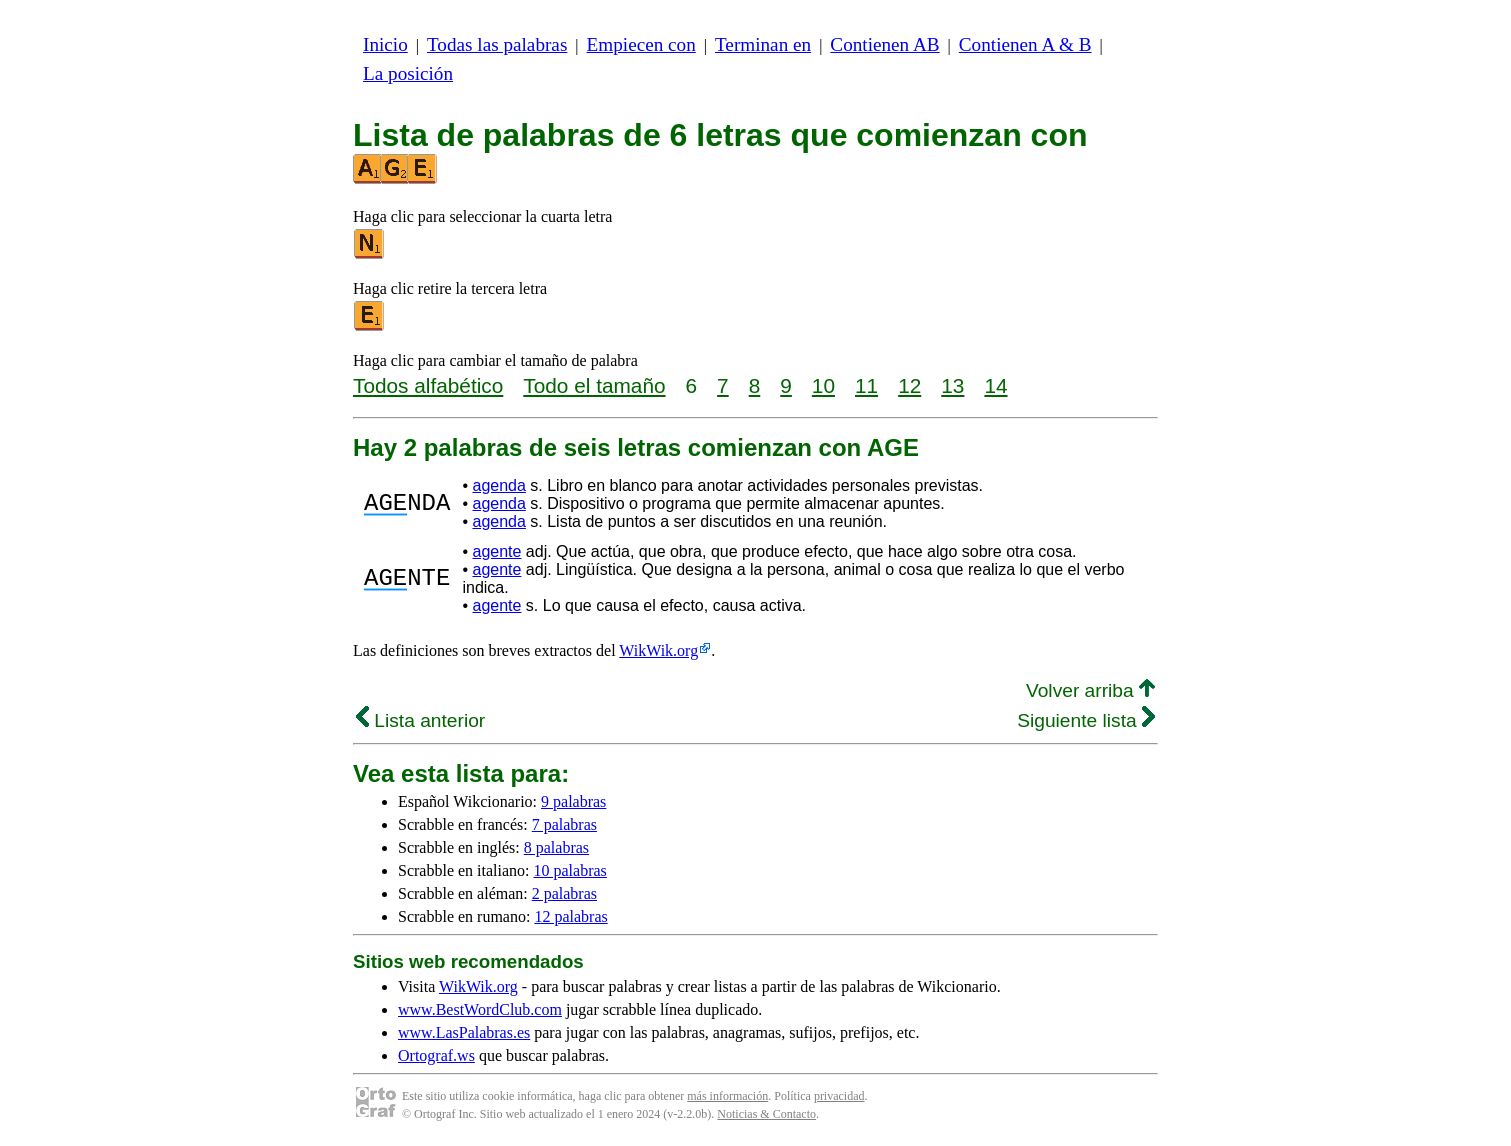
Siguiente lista (1086, 720)
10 (823, 385)
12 (909, 385)
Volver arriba (1090, 690)
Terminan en (763, 44)
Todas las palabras (497, 44)
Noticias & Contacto (766, 1114)
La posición (408, 73)
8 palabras (556, 847)
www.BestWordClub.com (480, 1009)
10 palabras (570, 870)
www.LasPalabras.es (464, 1032)
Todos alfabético (428, 385)
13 (952, 385)
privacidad (839, 1096)
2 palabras (564, 893)
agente (496, 551)
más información (727, 1096)
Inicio (385, 44)
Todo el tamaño (594, 385)
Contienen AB (884, 44)
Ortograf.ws (436, 1055)
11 (866, 385)
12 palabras (570, 916)
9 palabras (573, 801)
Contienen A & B (1025, 44)
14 (995, 385)
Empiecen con (641, 44)
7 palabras (564, 824)
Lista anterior (420, 720)
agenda (498, 485)
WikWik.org (658, 650)
